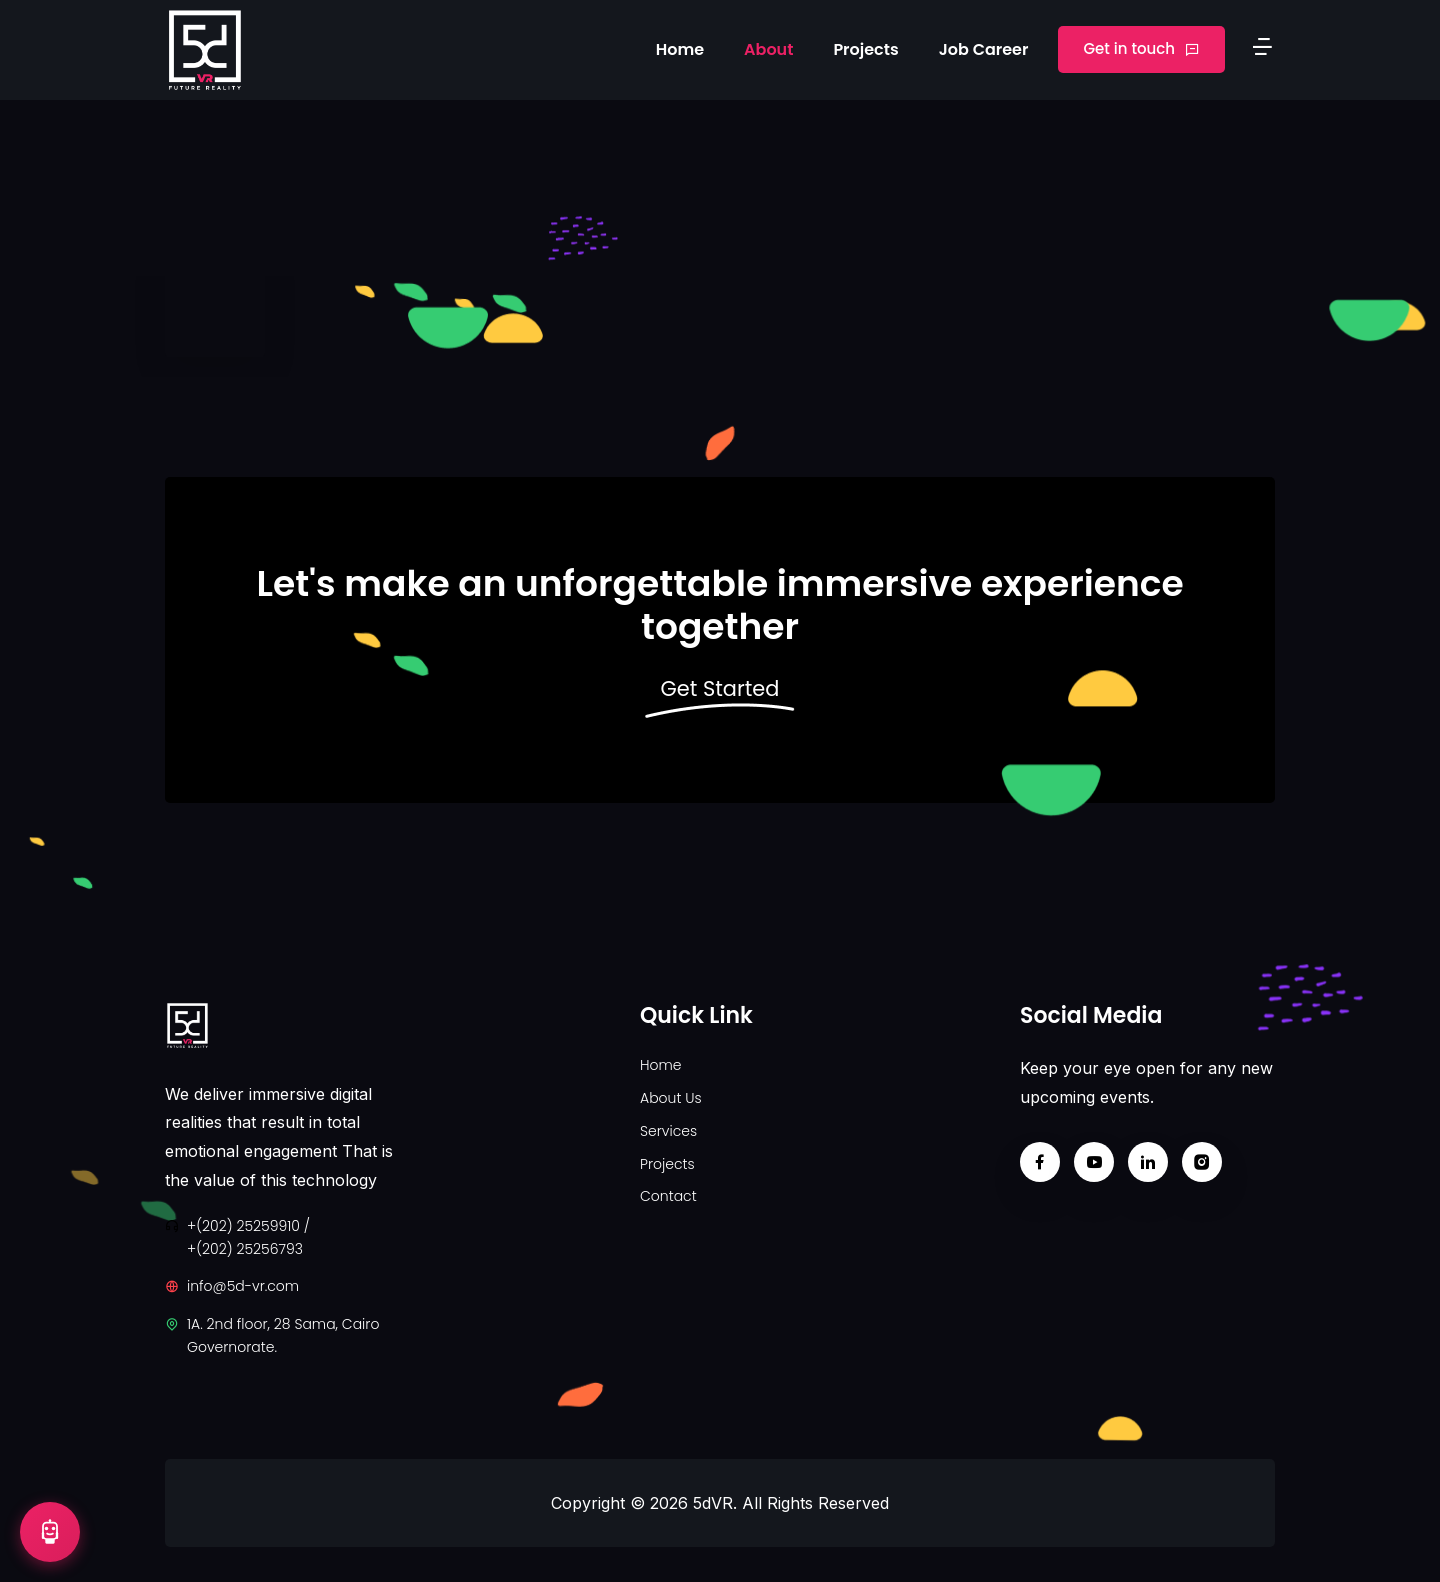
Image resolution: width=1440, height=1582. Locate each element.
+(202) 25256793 (245, 1249)
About (768, 49)
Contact (668, 1196)
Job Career (984, 49)
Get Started (719, 689)
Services (668, 1131)
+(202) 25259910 (243, 1226)
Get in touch (1141, 48)
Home (680, 49)
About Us (671, 1098)
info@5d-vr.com (243, 1286)
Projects (865, 49)
